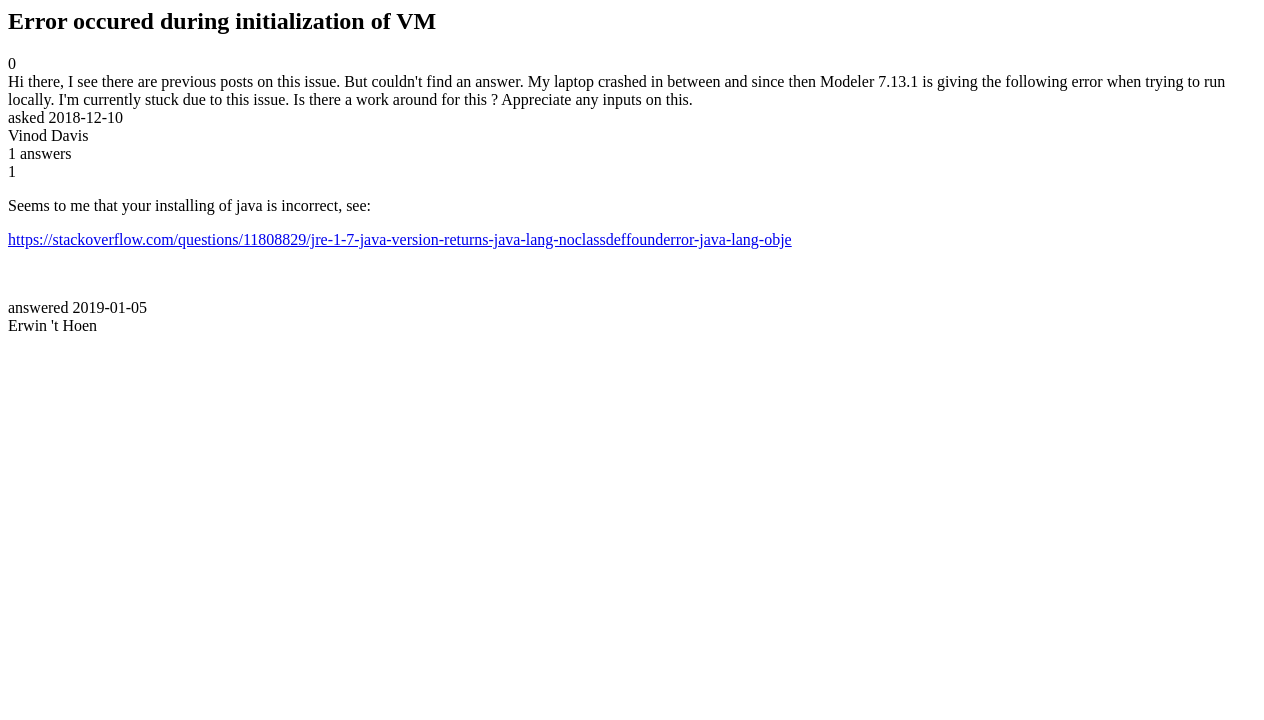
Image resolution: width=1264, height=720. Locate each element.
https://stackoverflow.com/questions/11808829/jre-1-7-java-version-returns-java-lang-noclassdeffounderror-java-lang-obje (400, 239)
